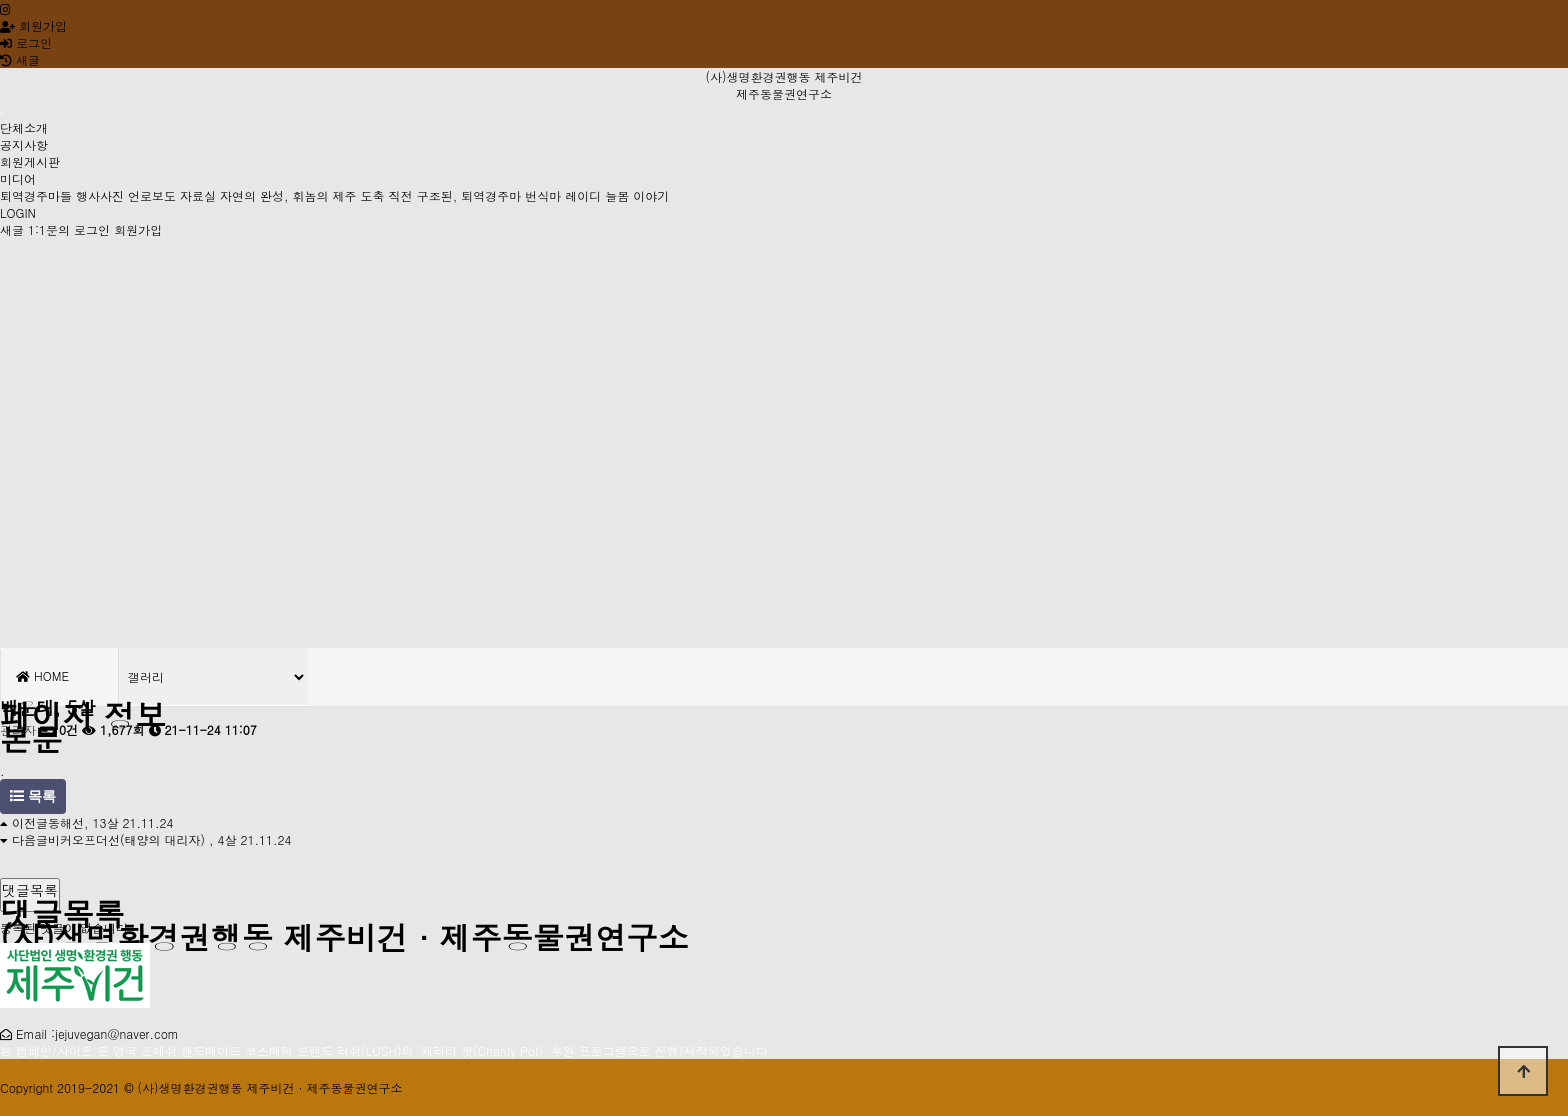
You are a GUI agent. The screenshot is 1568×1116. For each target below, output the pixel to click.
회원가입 (33, 25)
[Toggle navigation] (2, 113)
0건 (59, 729)
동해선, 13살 (83, 822)
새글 (12, 229)
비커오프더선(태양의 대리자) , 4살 (142, 839)
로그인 (26, 42)
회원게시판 (30, 161)
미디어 (18, 178)
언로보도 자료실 (172, 195)
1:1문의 (49, 229)
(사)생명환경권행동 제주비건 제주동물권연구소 (783, 85)
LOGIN (18, 212)
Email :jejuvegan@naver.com (97, 1033)
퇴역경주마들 (36, 195)
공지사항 (24, 144)
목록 (33, 796)
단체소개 (24, 127)
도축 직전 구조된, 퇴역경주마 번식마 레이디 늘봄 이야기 (515, 195)
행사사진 (100, 195)
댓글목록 (30, 890)
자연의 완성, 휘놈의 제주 (288, 195)
